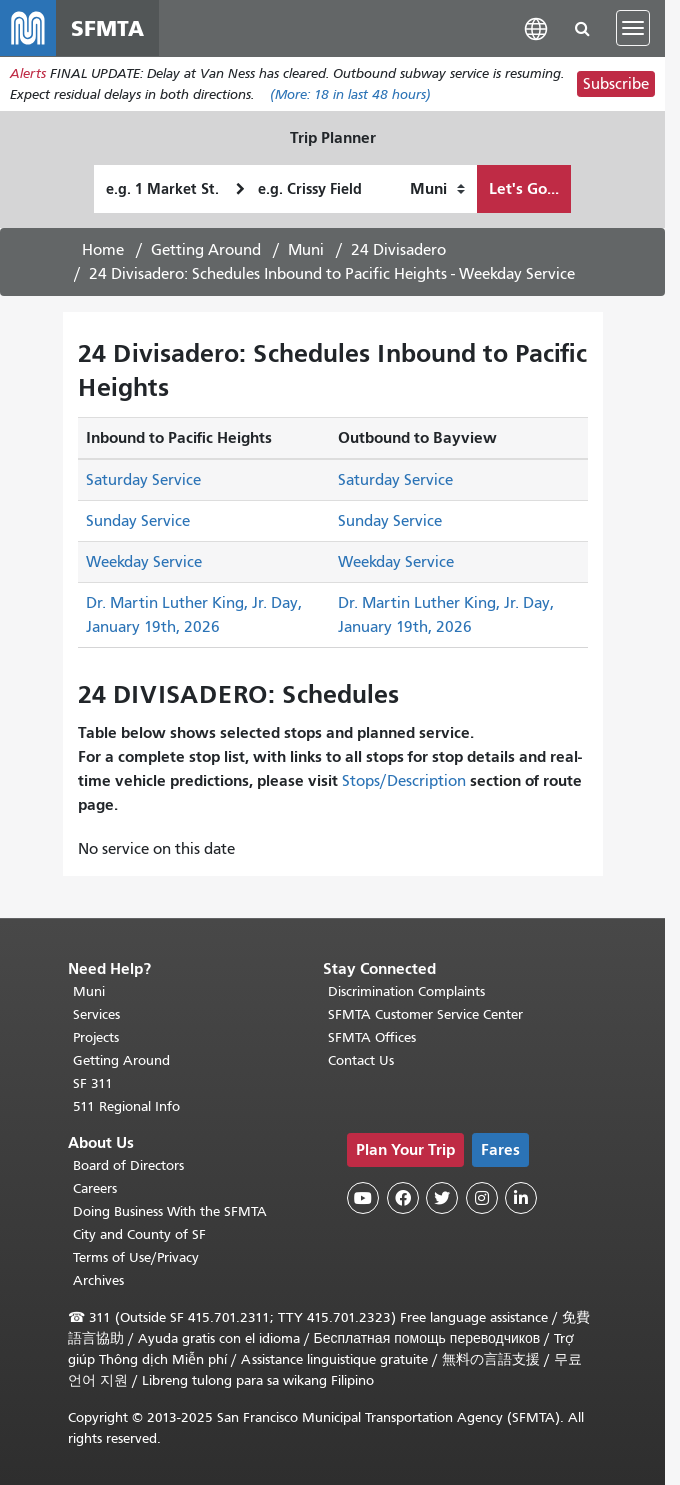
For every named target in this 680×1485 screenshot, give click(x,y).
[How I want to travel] (437, 189)
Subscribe (616, 84)
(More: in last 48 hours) (350, 94)
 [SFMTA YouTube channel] (363, 1198)
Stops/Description (404, 781)
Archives (98, 1280)
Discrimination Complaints (406, 991)
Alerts (28, 73)
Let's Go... (524, 188)
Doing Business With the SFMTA (170, 1211)
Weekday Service (144, 562)
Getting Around (206, 250)
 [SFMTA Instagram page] (482, 1198)
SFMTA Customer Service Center (425, 1014)
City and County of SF (139, 1234)
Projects (96, 1037)
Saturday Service (143, 480)
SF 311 (93, 1083)
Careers (95, 1188)
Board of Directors (128, 1165)
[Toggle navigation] (633, 28)
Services (96, 1014)
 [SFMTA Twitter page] (442, 1198)
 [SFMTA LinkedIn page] (521, 1198)
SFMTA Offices (372, 1037)
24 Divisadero (398, 250)
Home (103, 250)
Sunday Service (138, 521)
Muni (306, 250)
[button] (536, 27)
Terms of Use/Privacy (136, 1257)
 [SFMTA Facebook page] (403, 1198)
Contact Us (361, 1060)
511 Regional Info (126, 1106)
